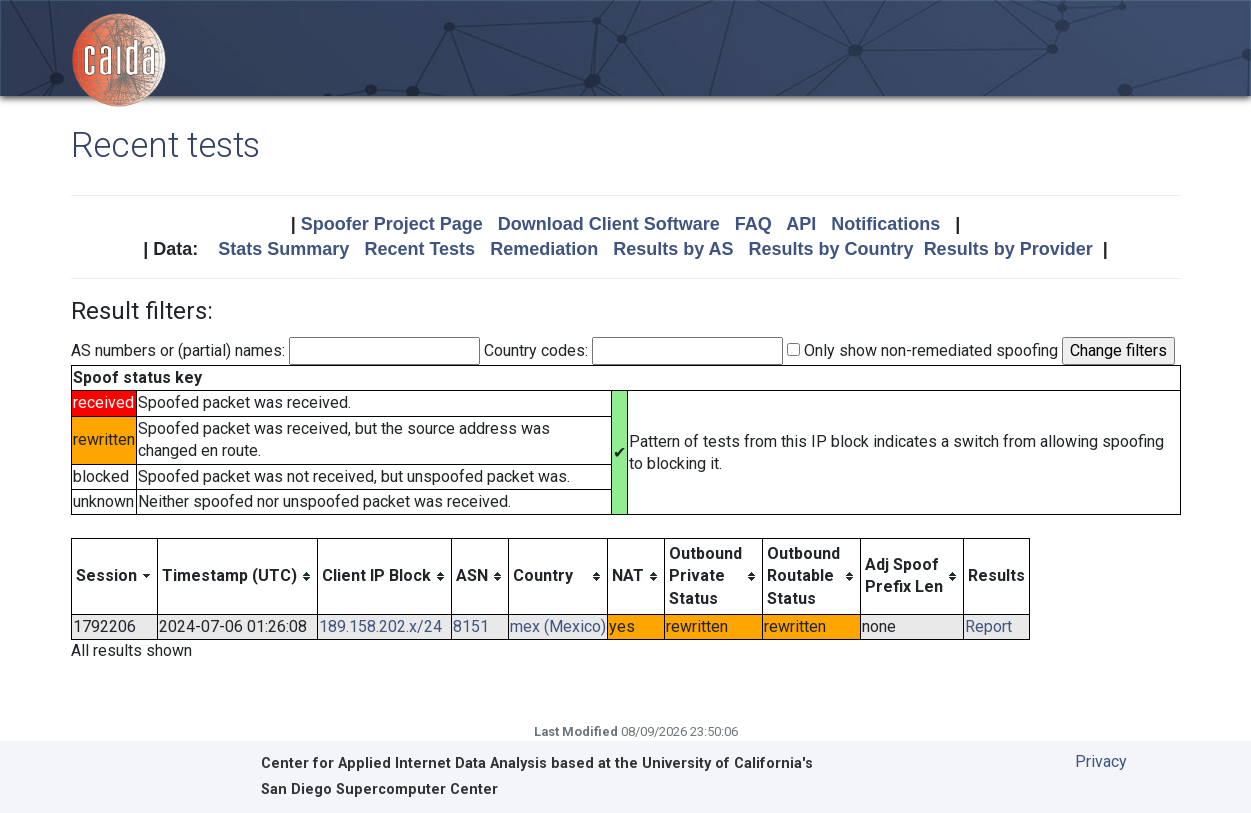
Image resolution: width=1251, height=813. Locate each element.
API (801, 224)
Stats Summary (283, 249)
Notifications (885, 224)
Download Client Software (609, 224)
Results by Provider (1008, 249)
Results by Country (831, 249)
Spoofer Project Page (392, 224)
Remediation (544, 249)
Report (988, 626)
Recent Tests (419, 249)
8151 (471, 626)
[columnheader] (114, 576)
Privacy (1101, 761)
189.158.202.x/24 (380, 626)
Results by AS (673, 249)
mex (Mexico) (558, 626)
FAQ (753, 224)
